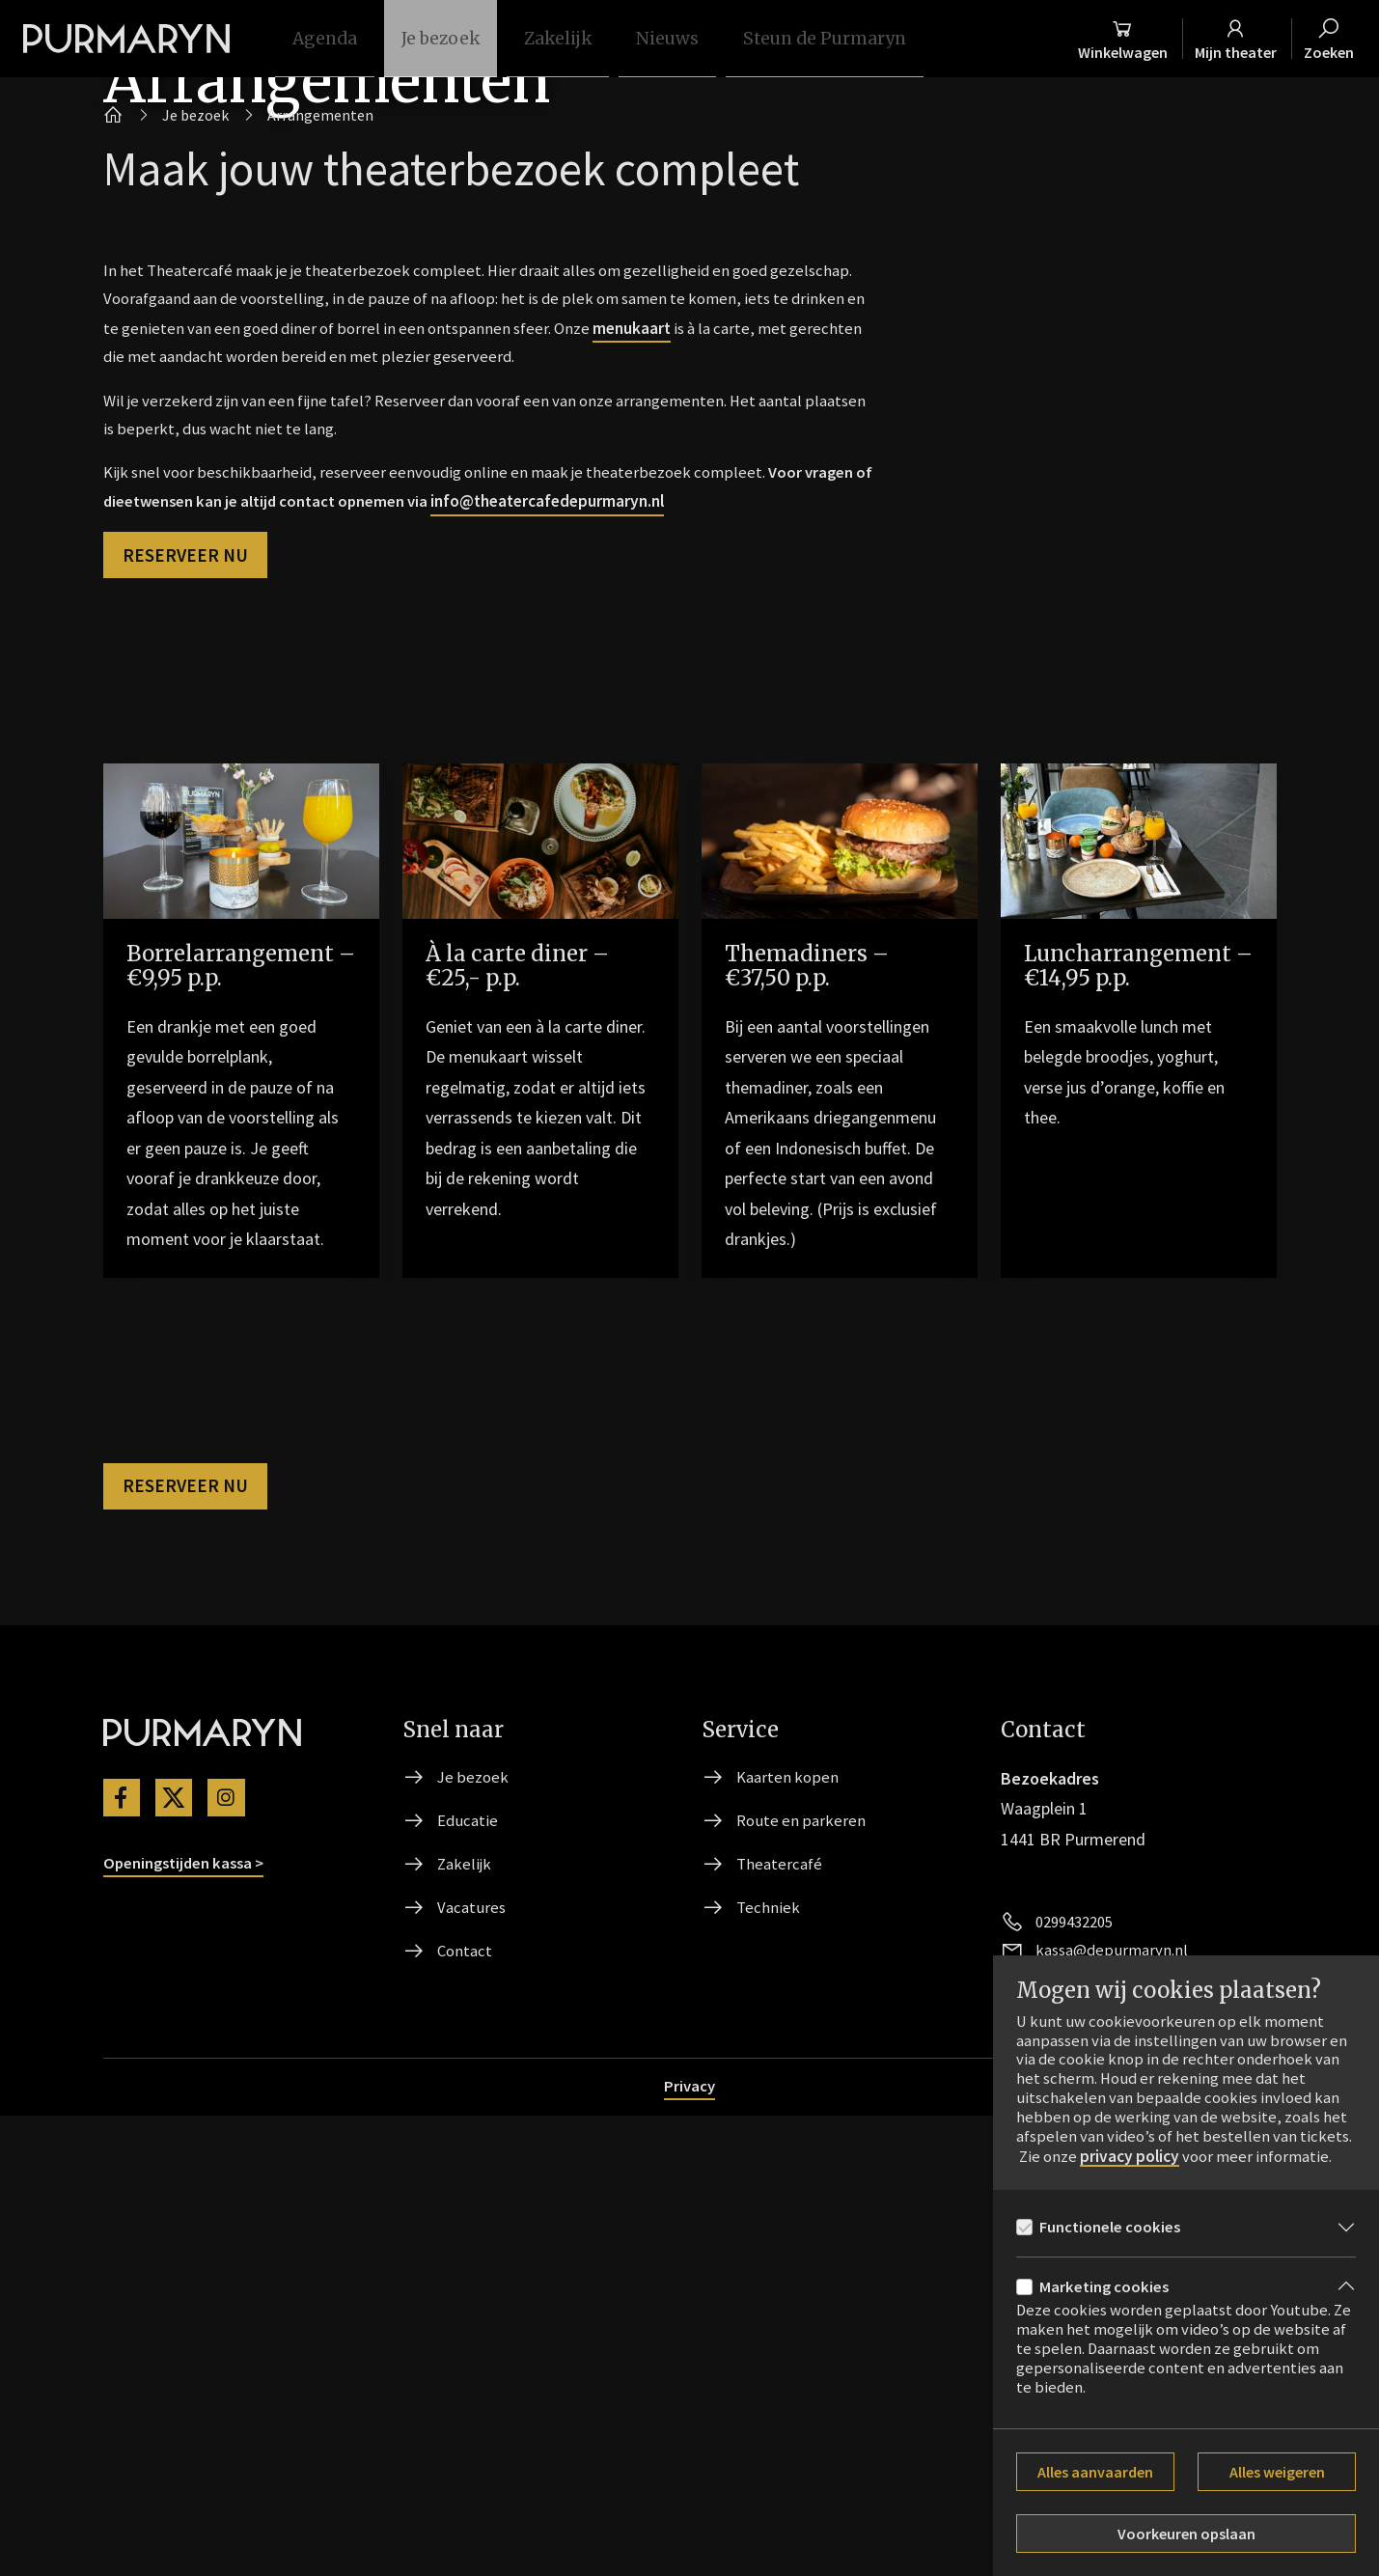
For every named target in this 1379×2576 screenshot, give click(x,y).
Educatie (469, 2272)
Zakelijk (465, 2318)
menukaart (787, 747)
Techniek (768, 2364)
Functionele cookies (1115, 2223)
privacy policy (1194, 2131)
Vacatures (473, 2364)
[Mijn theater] (1230, 38)
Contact (466, 2409)
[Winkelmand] (1103, 38)
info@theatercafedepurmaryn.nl (661, 935)
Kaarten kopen (789, 2226)
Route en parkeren (802, 2272)
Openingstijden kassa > (190, 2316)
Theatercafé (781, 2318)
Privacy (690, 2545)
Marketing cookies (1107, 2286)
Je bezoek (473, 2226)
